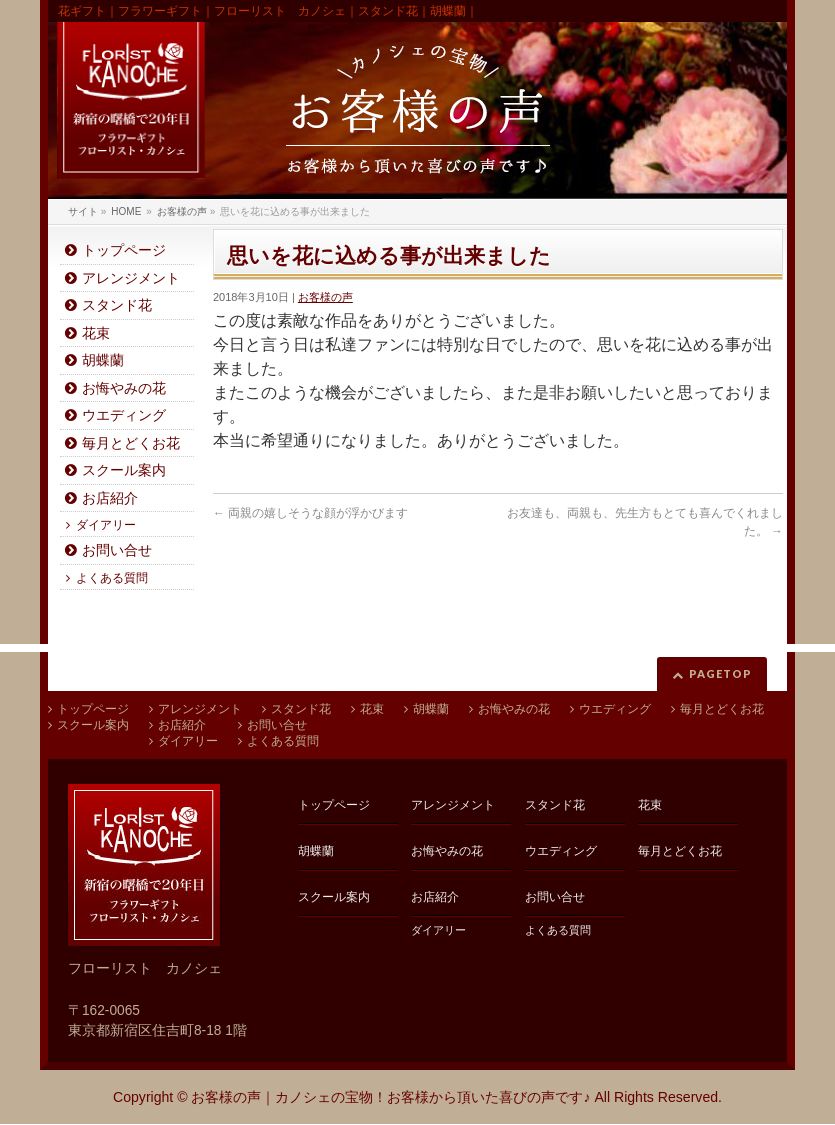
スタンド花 (117, 305)
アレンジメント (131, 278)
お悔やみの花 (124, 388)
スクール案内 (124, 470)
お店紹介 (110, 498)
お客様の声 (325, 297)
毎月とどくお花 (131, 443)
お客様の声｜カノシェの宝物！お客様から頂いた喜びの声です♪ (390, 1097)
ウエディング (124, 415)
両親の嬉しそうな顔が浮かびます (310, 513)
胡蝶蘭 (103, 360)
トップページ (124, 250)
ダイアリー (106, 525)
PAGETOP (720, 673)
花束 (96, 333)
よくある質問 (112, 578)
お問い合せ (117, 550)
